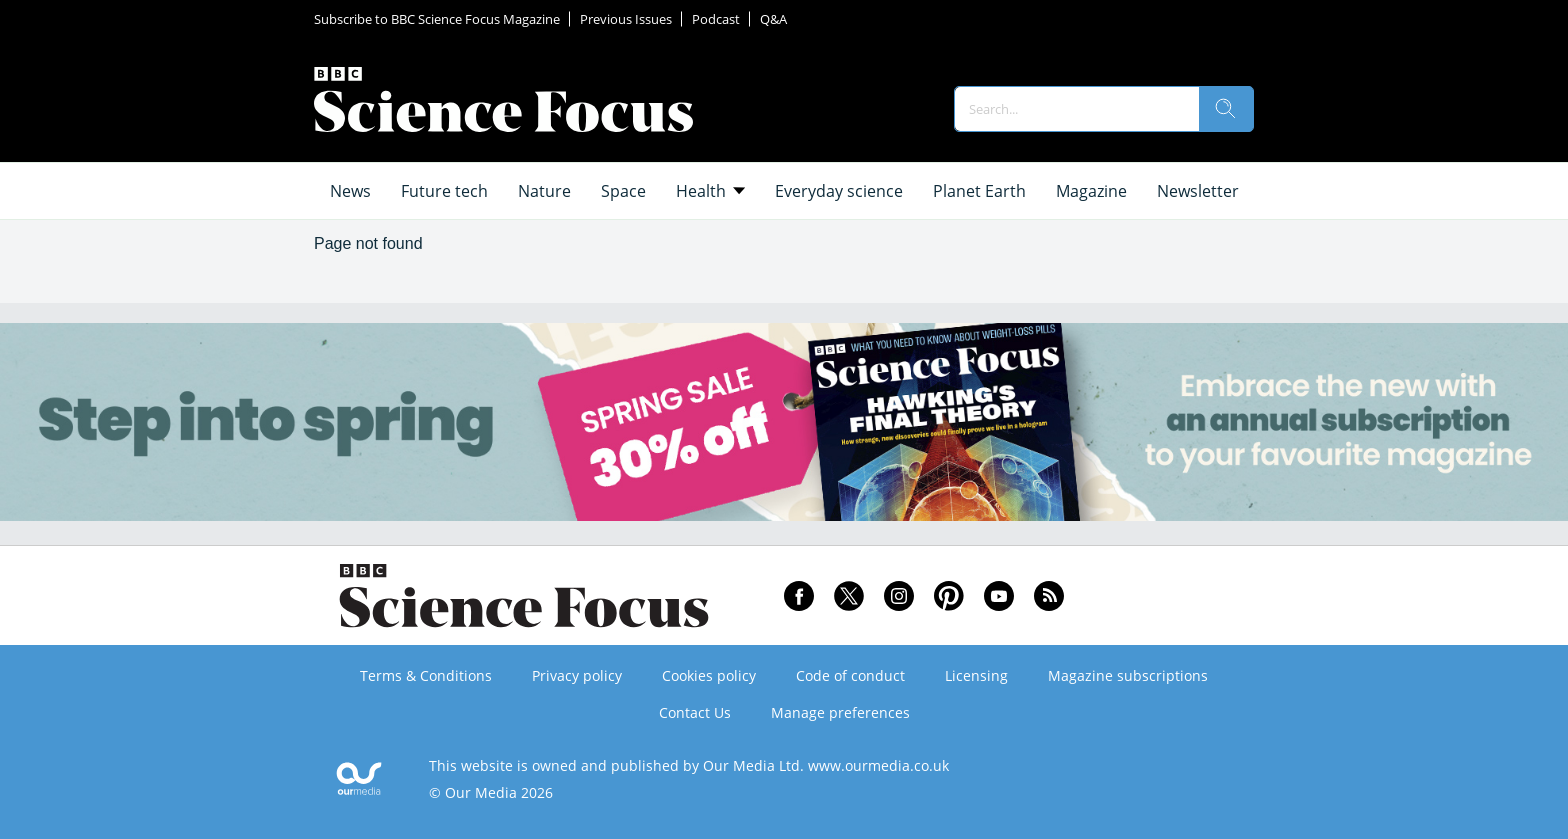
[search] (1226, 109)
